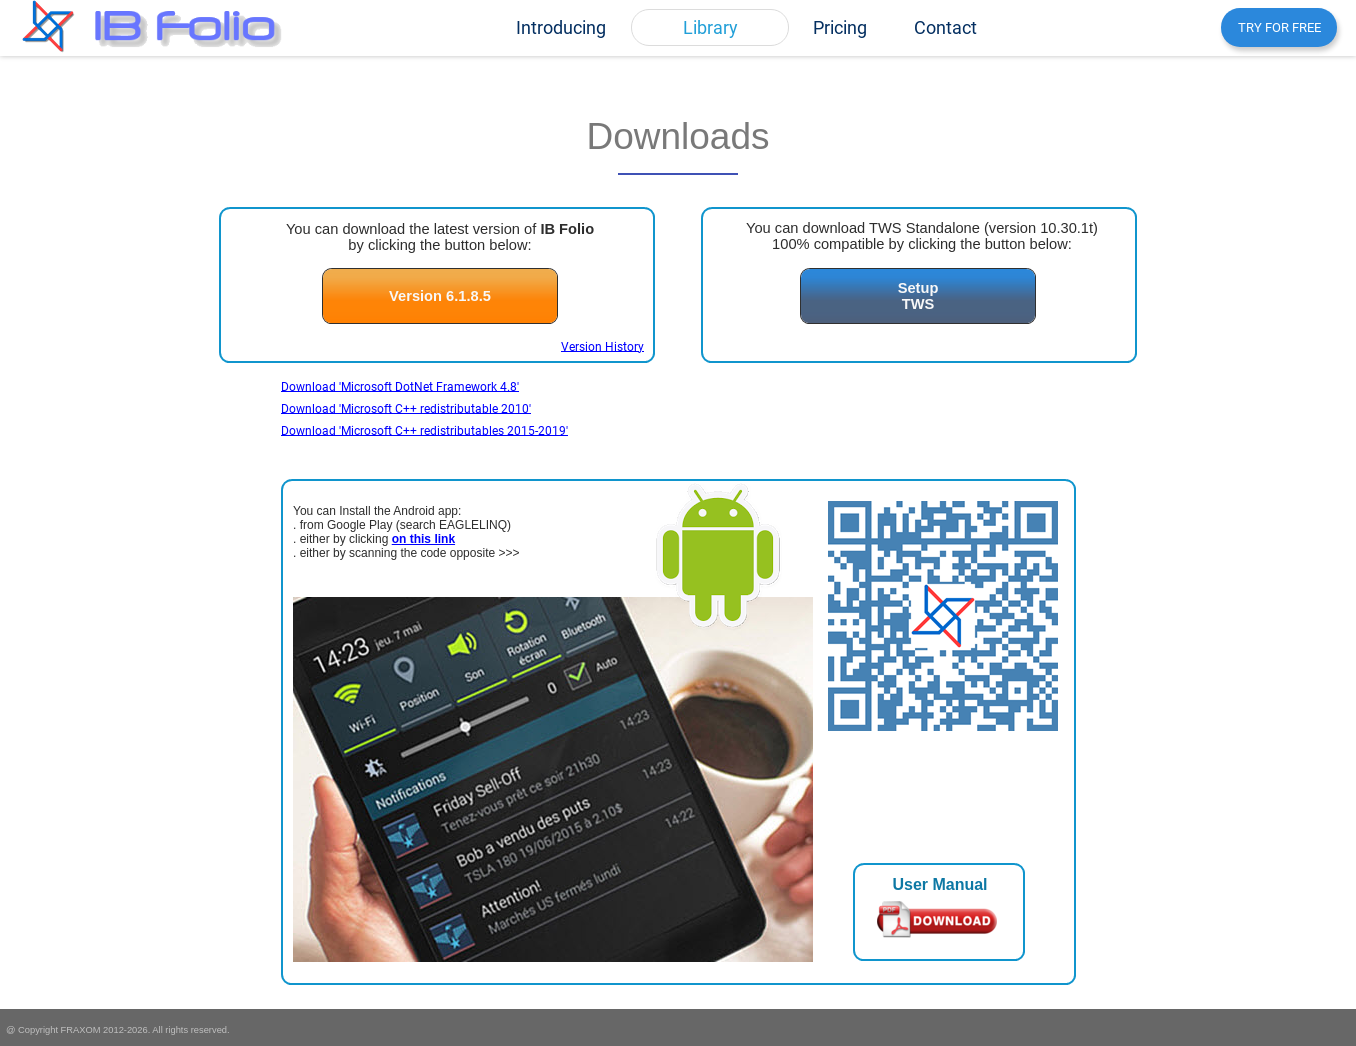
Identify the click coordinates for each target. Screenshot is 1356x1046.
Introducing (561, 27)
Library (710, 27)
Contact (945, 27)
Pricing (840, 27)
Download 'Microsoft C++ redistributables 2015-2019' (424, 430)
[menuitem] (561, 27)
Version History (602, 346)
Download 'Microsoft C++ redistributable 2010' (406, 408)
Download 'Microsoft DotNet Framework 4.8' (400, 386)
